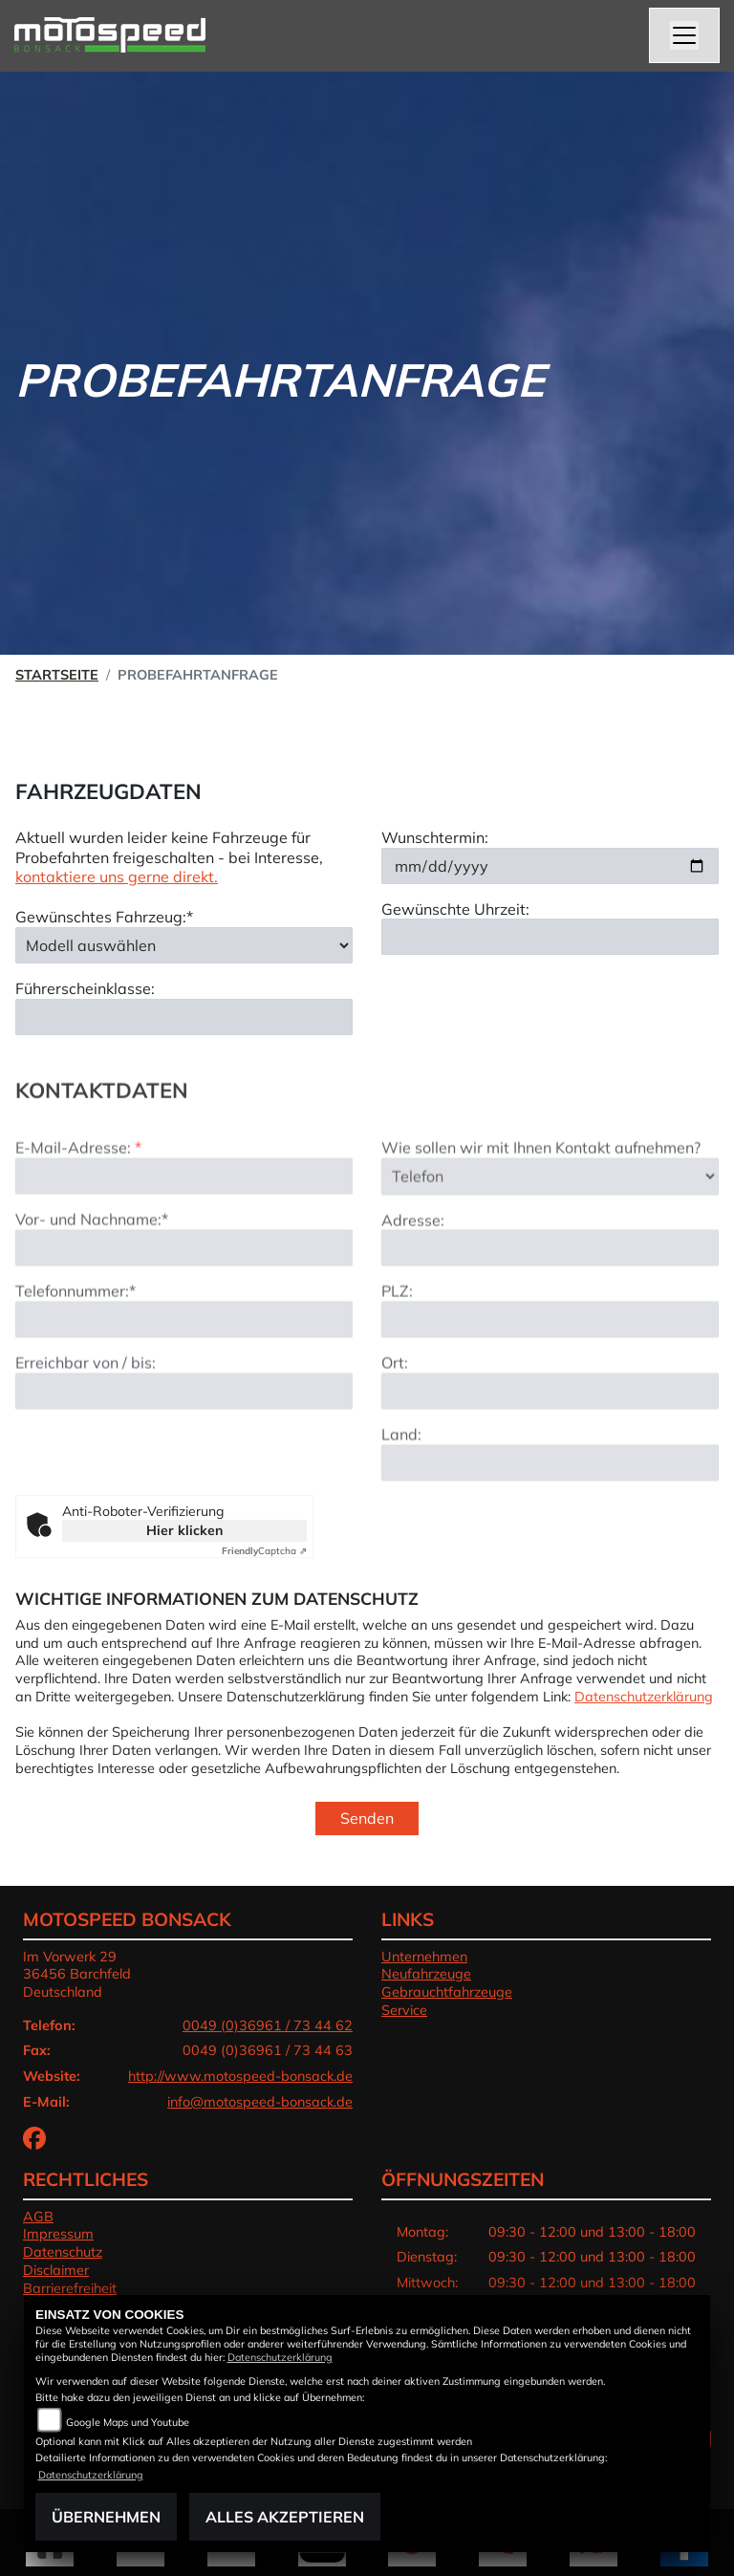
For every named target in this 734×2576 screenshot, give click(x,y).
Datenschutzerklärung (643, 1696)
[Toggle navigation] (684, 35)
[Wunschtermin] (550, 866)
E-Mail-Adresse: (78, 1197)
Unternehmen (424, 1956)
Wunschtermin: (434, 837)
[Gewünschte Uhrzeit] (550, 937)
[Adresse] (550, 1298)
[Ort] (550, 1441)
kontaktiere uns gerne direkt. (116, 876)
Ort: (394, 1412)
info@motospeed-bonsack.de (260, 2102)
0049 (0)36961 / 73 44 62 (268, 2025)
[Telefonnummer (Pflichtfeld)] (184, 1369)
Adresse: (412, 1269)
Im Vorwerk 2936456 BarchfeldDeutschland (77, 1974)
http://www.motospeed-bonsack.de (240, 2076)
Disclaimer (56, 2270)
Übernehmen (106, 2516)
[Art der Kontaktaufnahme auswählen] (550, 1226)
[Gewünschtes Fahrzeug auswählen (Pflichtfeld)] (184, 945)
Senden (367, 1818)
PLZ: (397, 1341)
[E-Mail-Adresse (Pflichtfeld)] (184, 1226)
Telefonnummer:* (75, 1341)
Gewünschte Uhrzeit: (455, 909)
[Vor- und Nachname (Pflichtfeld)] (184, 1298)
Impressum (58, 2233)
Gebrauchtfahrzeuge (446, 1992)
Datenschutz (62, 2252)
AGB (38, 2216)
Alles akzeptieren (284, 2516)
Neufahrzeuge (426, 1973)
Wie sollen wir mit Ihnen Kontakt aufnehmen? (541, 1197)
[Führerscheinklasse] (184, 1017)
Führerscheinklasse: (85, 988)
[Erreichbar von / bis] (184, 1440)
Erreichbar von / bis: (85, 1411)
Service (404, 2010)
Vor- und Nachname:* (91, 1269)
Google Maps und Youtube (127, 2422)
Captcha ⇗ (264, 1551)
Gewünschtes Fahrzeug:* (104, 916)
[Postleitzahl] (550, 1370)
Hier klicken (184, 1530)
